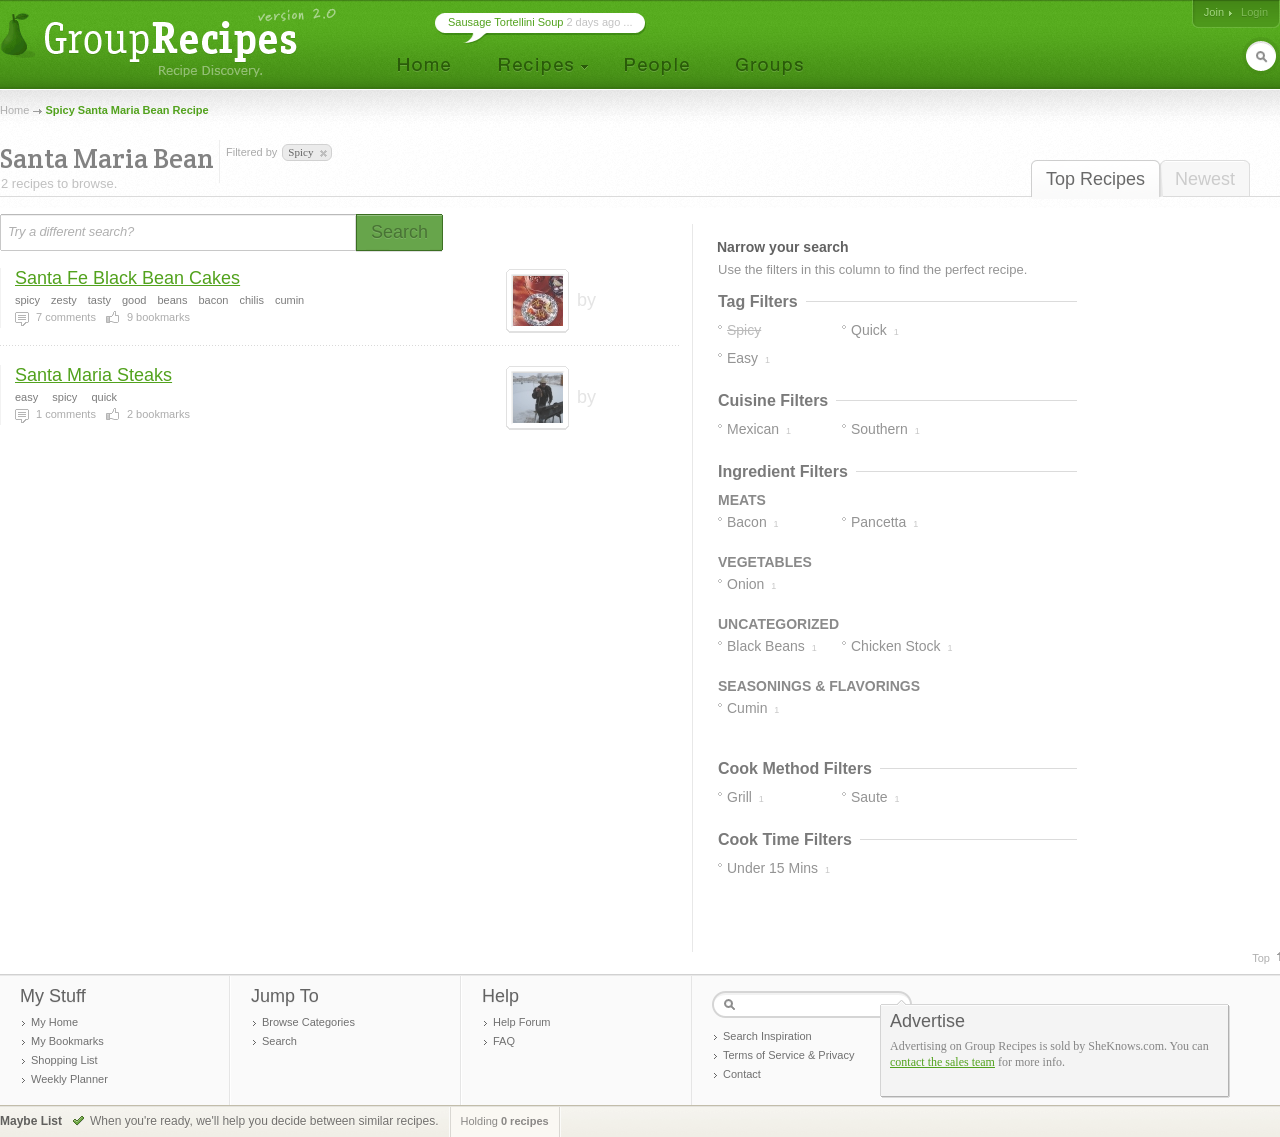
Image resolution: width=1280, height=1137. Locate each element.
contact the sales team (942, 1062)
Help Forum (521, 1022)
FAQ (504, 1041)
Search (279, 1041)
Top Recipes (1095, 179)
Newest (1205, 179)
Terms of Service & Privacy (788, 1055)
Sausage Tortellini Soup (505, 22)
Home (14, 110)
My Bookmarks (67, 1041)
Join (1214, 12)
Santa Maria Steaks (93, 375)
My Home (54, 1022)
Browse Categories (308, 1022)
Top (1261, 958)
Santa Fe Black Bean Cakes (127, 278)
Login (1254, 12)
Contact (742, 1074)
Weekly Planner (69, 1079)
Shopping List (64, 1060)
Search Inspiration (767, 1036)
